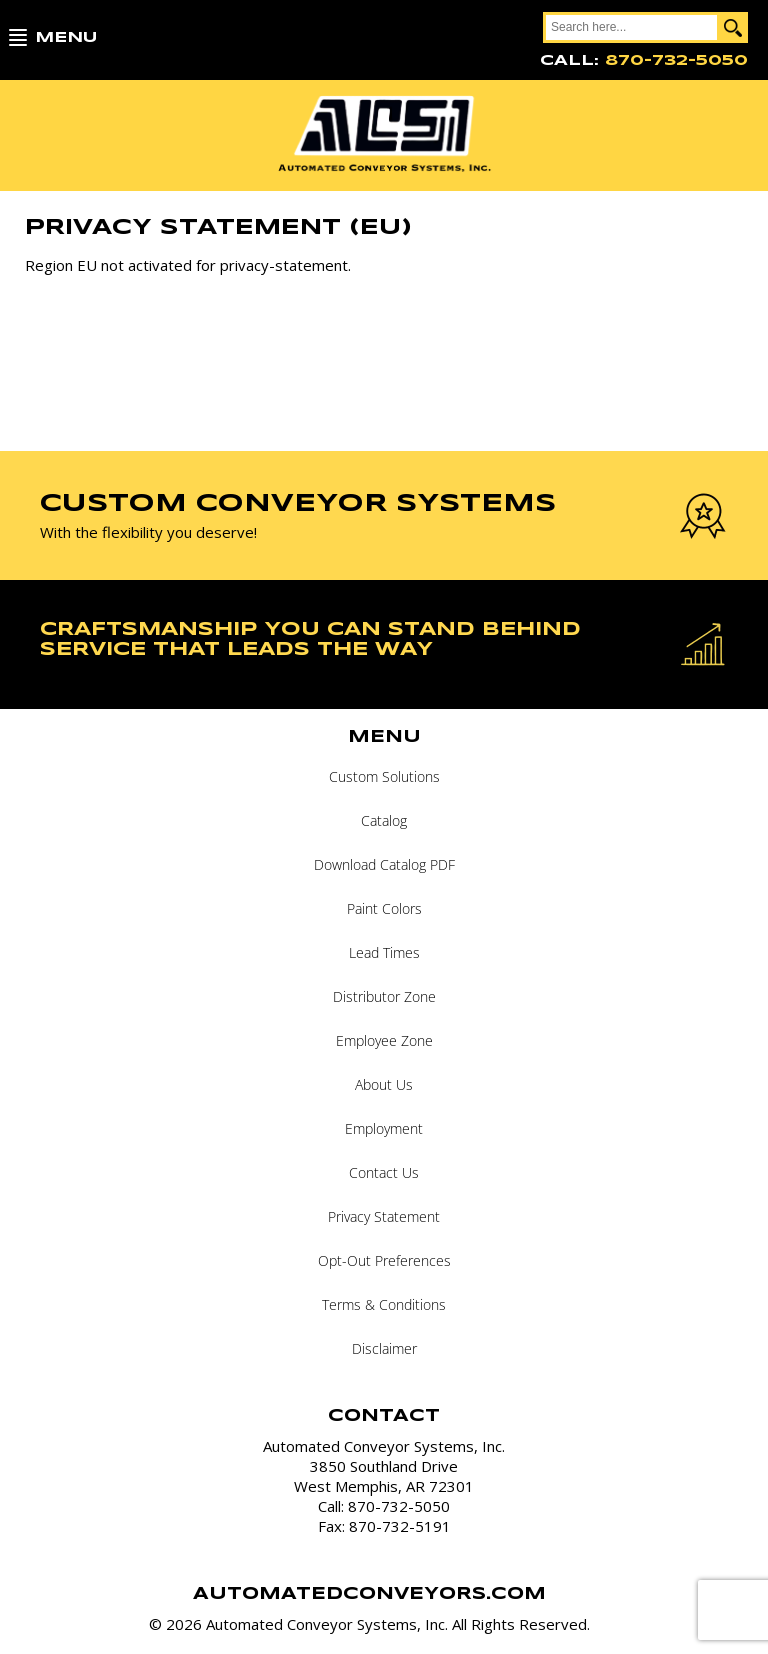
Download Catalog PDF (384, 864)
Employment (384, 1128)
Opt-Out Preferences (384, 1260)
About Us (384, 1084)
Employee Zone (384, 1040)
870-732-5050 (676, 61)
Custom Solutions (384, 776)
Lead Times (384, 952)
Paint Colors (384, 908)
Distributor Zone (384, 996)
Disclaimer (384, 1348)
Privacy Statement (384, 1216)
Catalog (384, 820)
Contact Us (384, 1172)
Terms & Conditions (384, 1304)
